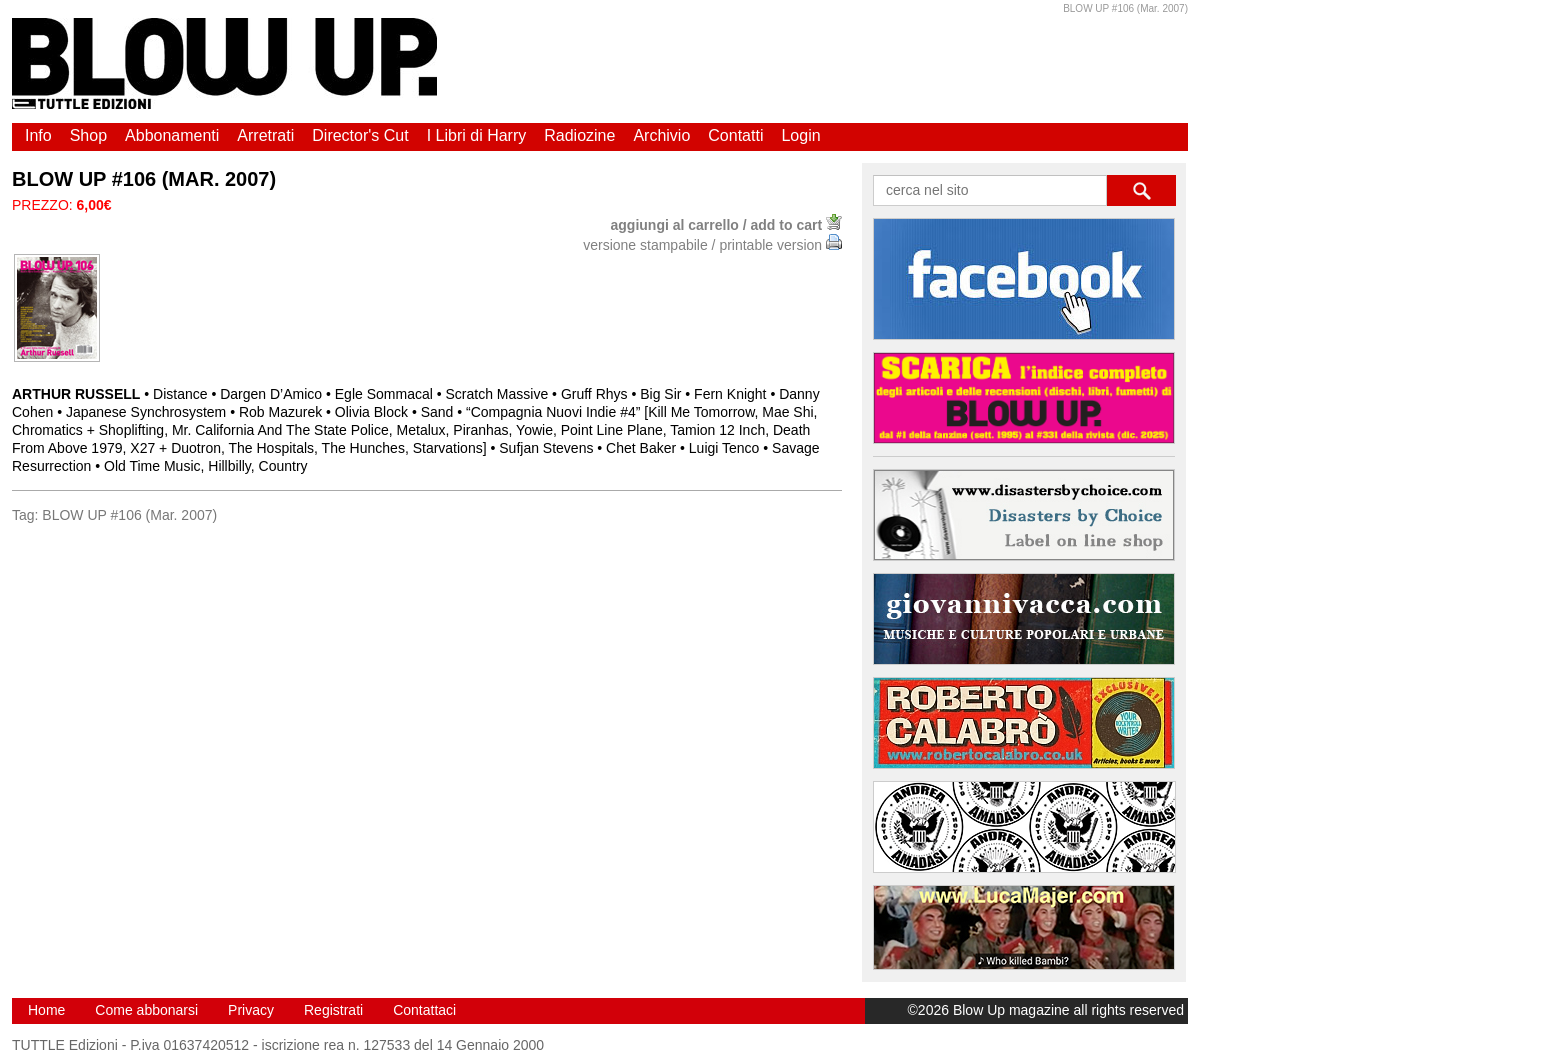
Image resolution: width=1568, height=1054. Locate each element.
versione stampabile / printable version (712, 245)
